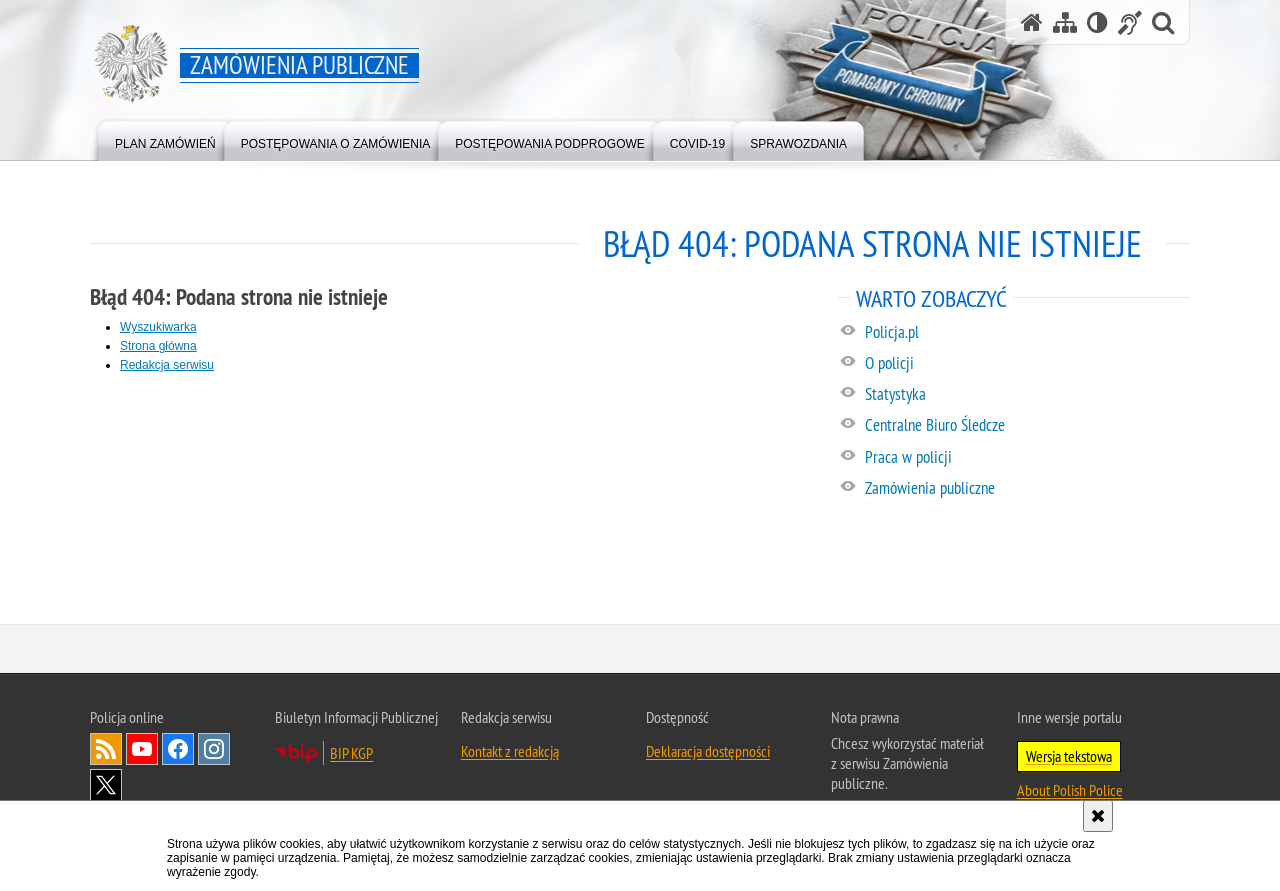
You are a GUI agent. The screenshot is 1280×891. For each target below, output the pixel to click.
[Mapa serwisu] (1065, 22)
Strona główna (158, 346)
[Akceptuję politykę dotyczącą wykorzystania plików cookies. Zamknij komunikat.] (1098, 816)
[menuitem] (165, 139)
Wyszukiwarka (158, 327)
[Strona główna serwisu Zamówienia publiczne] (1032, 22)
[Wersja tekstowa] (1097, 22)
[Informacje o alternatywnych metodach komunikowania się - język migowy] (1130, 22)
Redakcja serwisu (167, 365)
